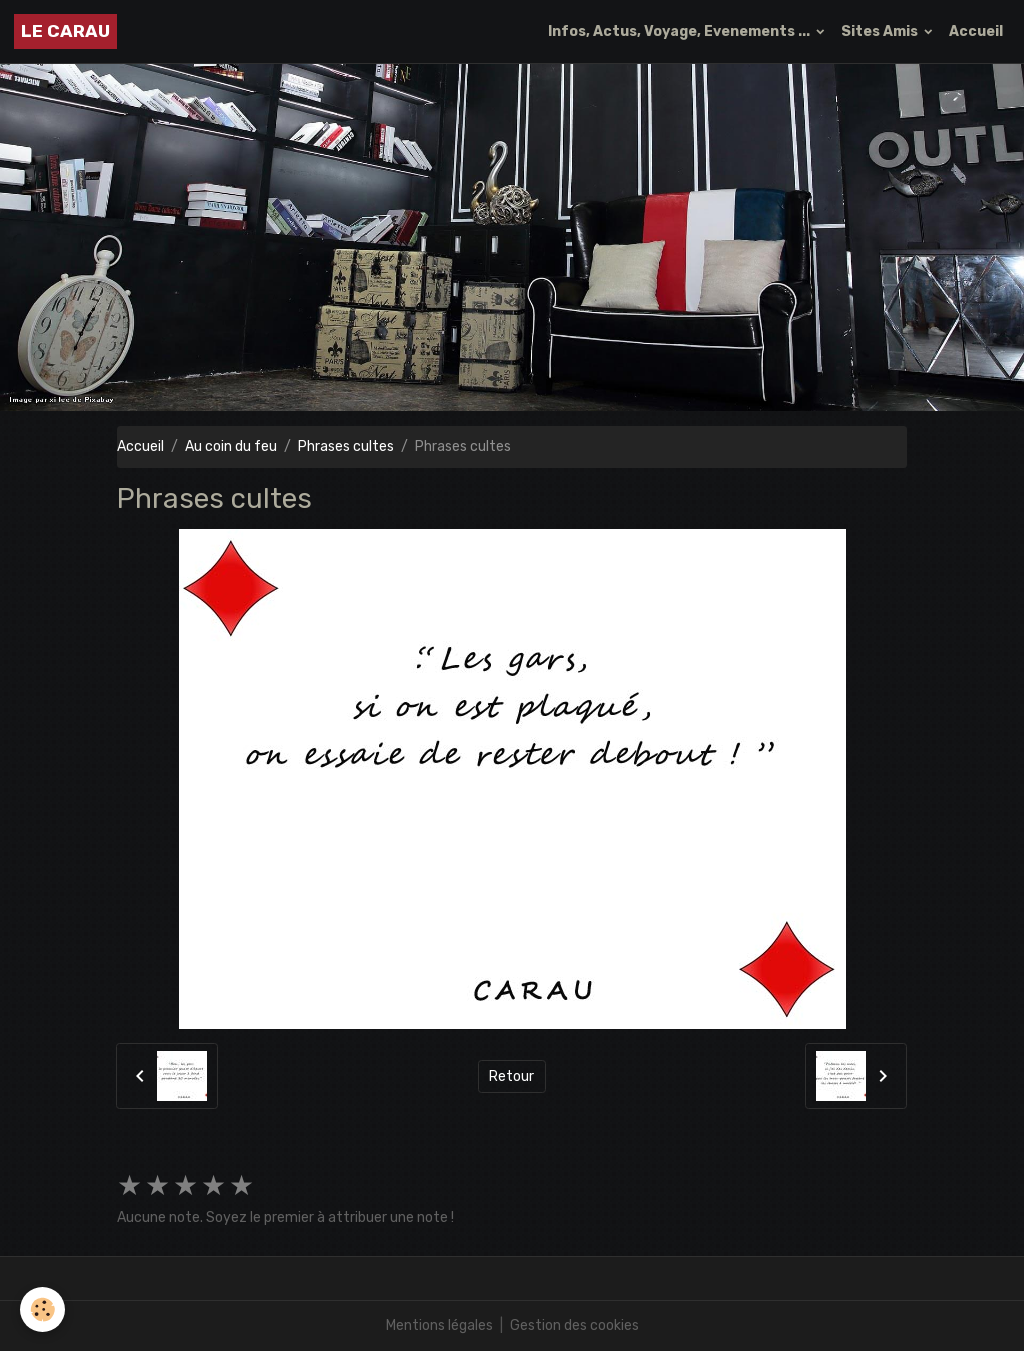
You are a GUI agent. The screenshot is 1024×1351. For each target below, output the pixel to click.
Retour (511, 1076)
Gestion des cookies (574, 1325)
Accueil (976, 31)
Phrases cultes (346, 446)
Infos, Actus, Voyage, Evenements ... (680, 31)
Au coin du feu (231, 446)
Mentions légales (439, 1325)
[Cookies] (42, 1309)
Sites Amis (881, 31)
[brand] (65, 31)
